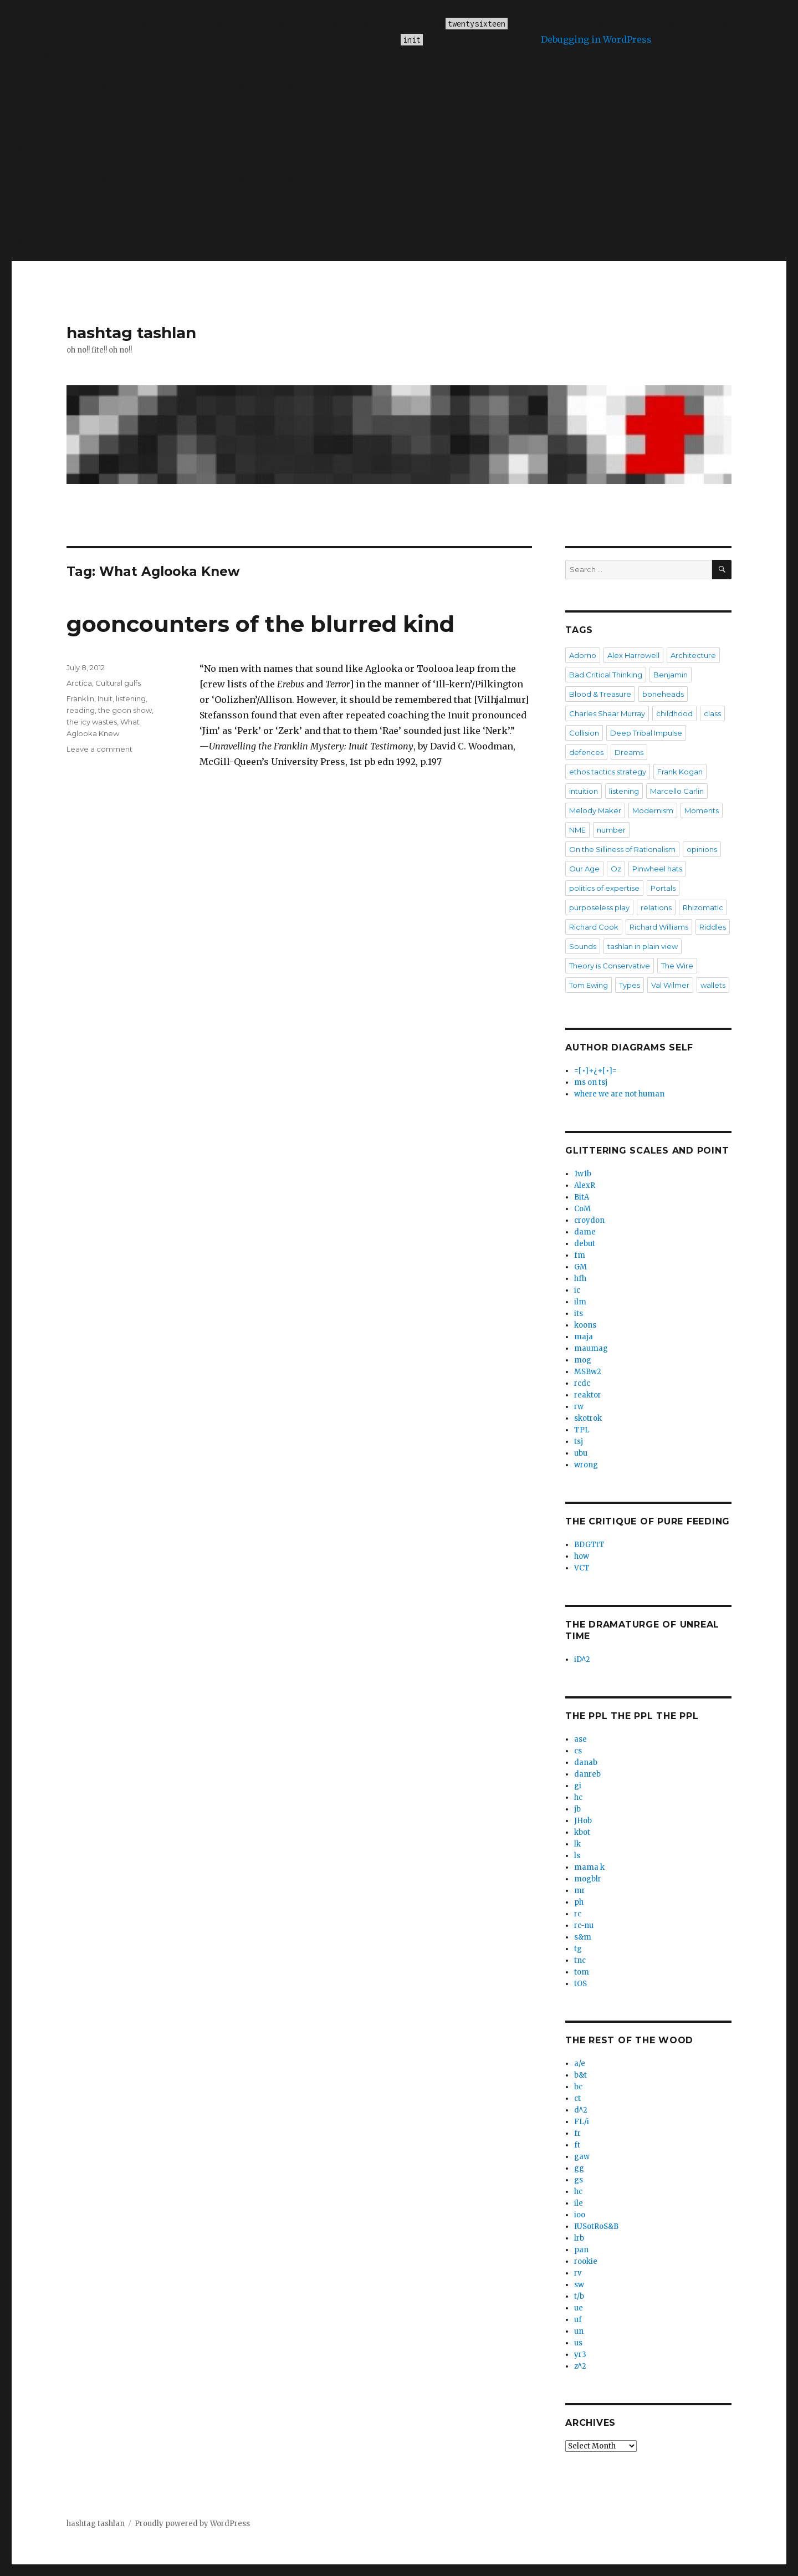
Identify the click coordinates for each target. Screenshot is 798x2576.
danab (585, 1762)
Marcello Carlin (677, 791)
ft (577, 2145)
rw (579, 1406)
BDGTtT (589, 1544)
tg (578, 1948)
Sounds (582, 946)
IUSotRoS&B (596, 2226)
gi (577, 1786)
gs (578, 2180)
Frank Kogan (680, 771)
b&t (580, 2075)
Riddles (712, 926)
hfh (580, 1278)
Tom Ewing (588, 985)
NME (577, 829)
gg (579, 2168)
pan (581, 2249)
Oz (616, 868)
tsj (578, 1441)
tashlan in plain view (642, 946)
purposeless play (599, 907)
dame (585, 1232)
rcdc (582, 1383)
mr (579, 1890)
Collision (584, 732)
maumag (591, 1348)
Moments (701, 810)
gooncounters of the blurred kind (260, 623)
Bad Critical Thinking (605, 674)
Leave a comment (99, 748)
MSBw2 (587, 1371)
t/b (579, 2296)
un (579, 2331)
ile (578, 2203)
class (712, 713)
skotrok (588, 1418)
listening (131, 698)
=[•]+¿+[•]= (595, 1070)
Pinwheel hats (657, 868)
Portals (663, 888)
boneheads (663, 694)
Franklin (80, 698)
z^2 (580, 2366)
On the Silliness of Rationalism (622, 849)
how (581, 1556)
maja (583, 1336)
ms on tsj (590, 1082)
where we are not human (619, 1094)
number (611, 829)
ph (579, 1902)
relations (656, 907)
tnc (580, 1960)
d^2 (580, 2110)
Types (629, 985)
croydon (589, 1220)
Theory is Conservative (609, 965)
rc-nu (584, 1925)
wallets (712, 985)
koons (585, 1325)
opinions (702, 849)
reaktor (587, 1395)
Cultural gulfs (118, 683)
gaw (582, 2156)
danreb (587, 1774)
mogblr (587, 1879)
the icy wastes (91, 721)
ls (577, 1855)
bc (578, 2087)
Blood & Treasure (600, 694)
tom (581, 1972)
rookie (585, 2261)
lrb (579, 2238)
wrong (586, 1465)
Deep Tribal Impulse (646, 732)
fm (579, 1255)
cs (578, 1751)
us (578, 2343)
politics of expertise (604, 888)
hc (578, 1797)
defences (586, 752)
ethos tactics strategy (607, 771)
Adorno (582, 655)
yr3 (580, 2354)
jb (577, 1809)
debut (584, 1243)
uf (578, 2319)
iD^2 (582, 1659)
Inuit (105, 698)
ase (580, 1739)
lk (577, 1844)
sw (579, 2284)
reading (80, 710)
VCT (582, 1568)
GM (580, 1267)
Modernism (652, 810)
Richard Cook (593, 926)
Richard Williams (659, 926)
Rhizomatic (703, 907)
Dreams (629, 752)
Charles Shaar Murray (607, 713)
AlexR (584, 1185)
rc (577, 1914)
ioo (579, 2215)
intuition (583, 791)
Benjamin (670, 674)
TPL (582, 1430)
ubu (580, 1453)
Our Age (584, 868)
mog (582, 1360)
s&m (582, 1937)
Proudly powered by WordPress (192, 2523)
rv (577, 2273)
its (578, 1313)
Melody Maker (595, 810)
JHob (583, 1820)
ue (578, 2308)
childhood (674, 713)
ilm (580, 1302)
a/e (579, 2063)
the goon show (125, 710)
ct (577, 2098)
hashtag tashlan (131, 332)
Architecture (693, 655)
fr (577, 2133)
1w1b (582, 1174)
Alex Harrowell (633, 655)
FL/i (581, 2121)
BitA (581, 1197)
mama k (589, 1867)
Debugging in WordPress (596, 39)
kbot (582, 1832)
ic (577, 1290)
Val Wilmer (670, 985)
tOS (580, 1983)
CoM (582, 1208)
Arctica (79, 683)
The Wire (677, 965)
